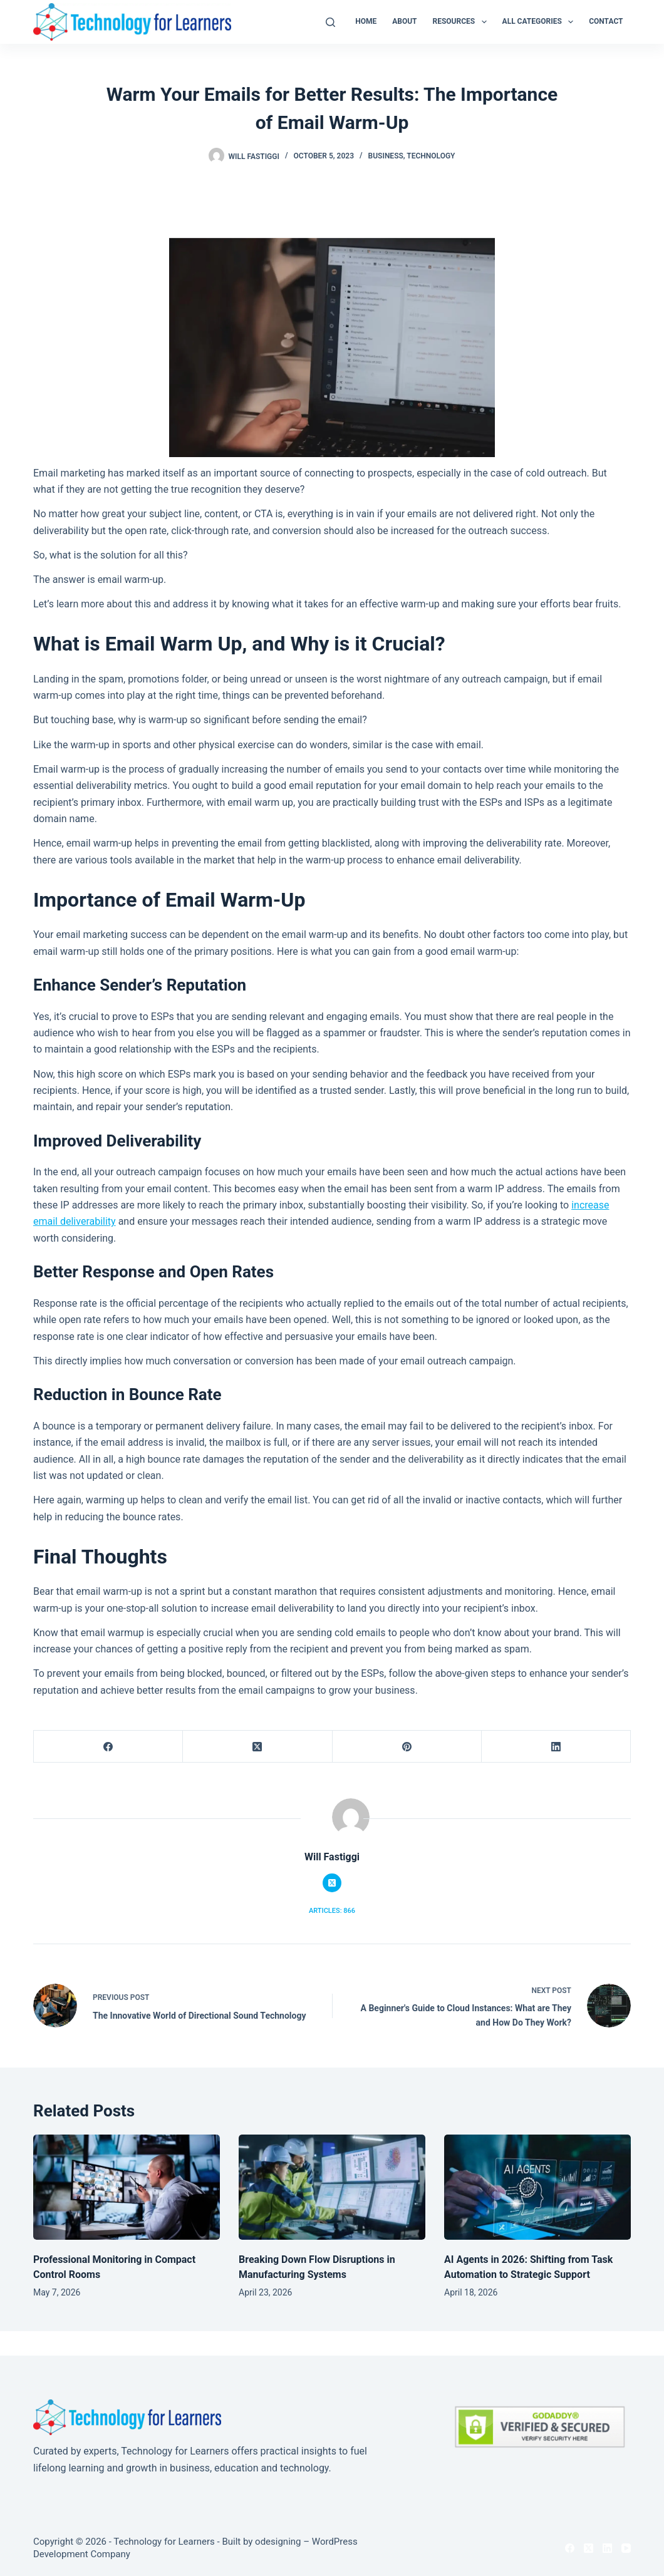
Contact (606, 21)
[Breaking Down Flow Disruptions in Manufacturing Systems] (332, 2187)
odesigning (278, 2541)
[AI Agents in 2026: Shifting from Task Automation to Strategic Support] (537, 2187)
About (404, 21)
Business (385, 156)
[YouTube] (626, 2548)
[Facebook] (108, 1747)
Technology (431, 156)
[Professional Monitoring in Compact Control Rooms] (126, 2187)
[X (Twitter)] (257, 1747)
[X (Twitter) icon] (332, 1882)
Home (365, 21)
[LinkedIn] (556, 1747)
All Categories (540, 21)
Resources (462, 21)
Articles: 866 (332, 1911)
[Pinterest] (407, 1747)
